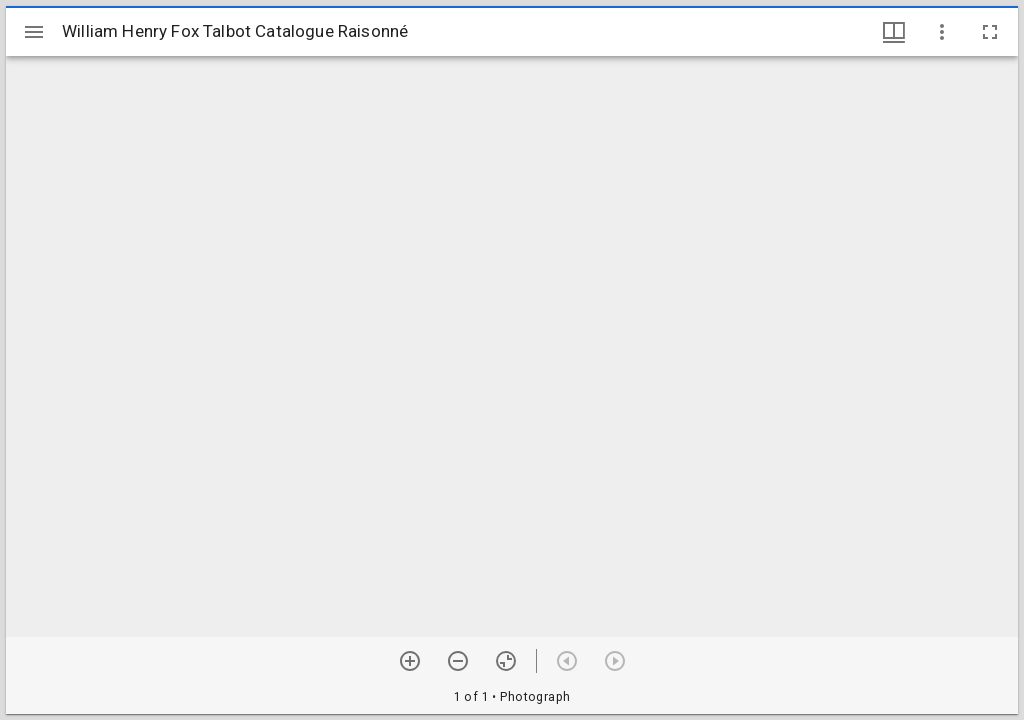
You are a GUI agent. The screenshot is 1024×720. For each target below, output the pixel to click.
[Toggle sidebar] (34, 32)
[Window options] (942, 32)
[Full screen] (990, 32)
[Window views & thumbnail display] (894, 32)
